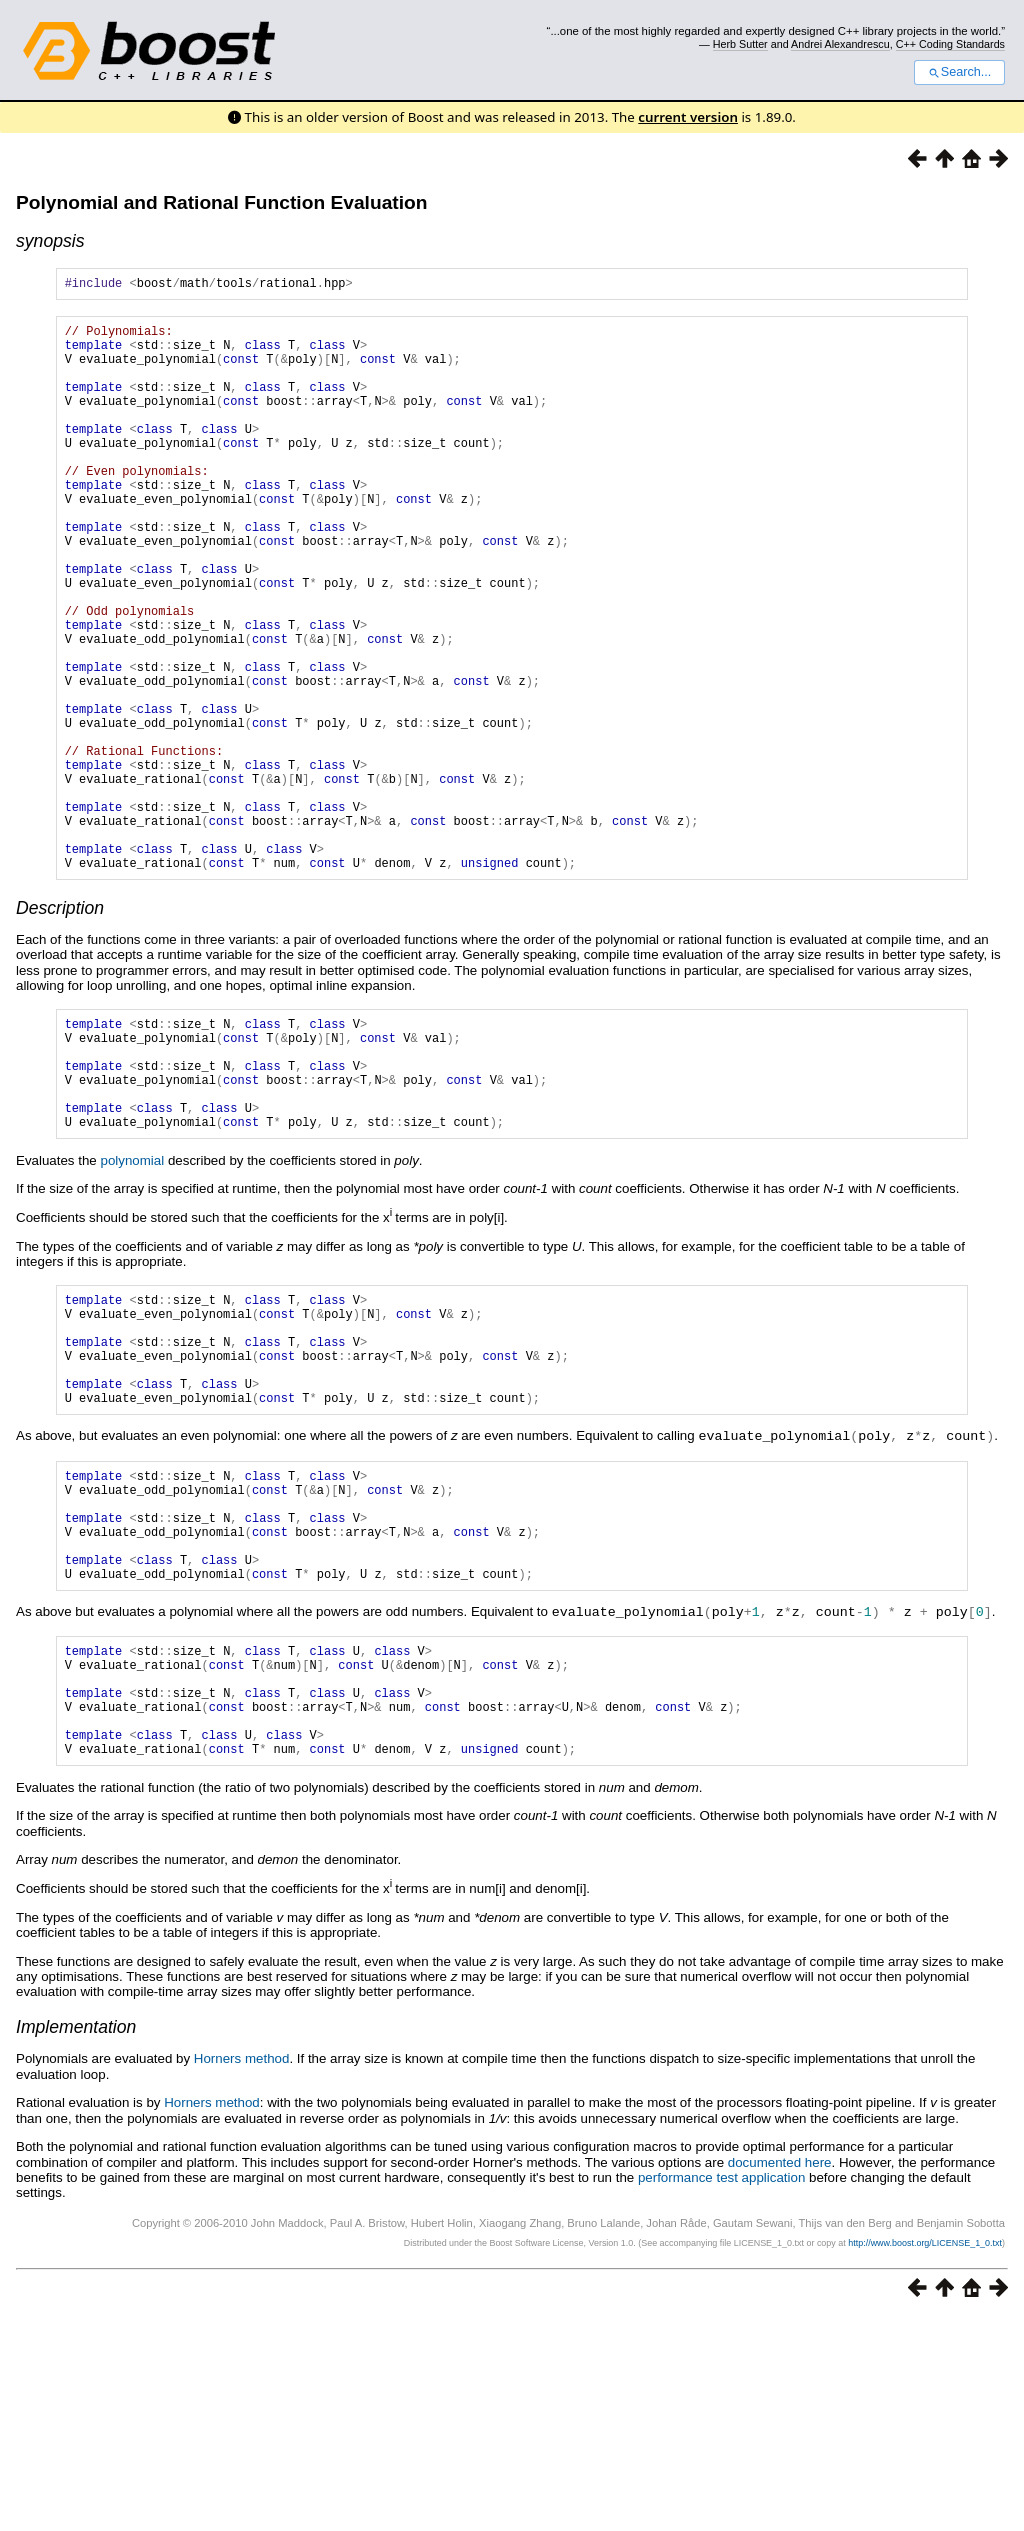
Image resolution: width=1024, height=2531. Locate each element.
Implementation (76, 2241)
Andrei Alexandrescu (840, 44)
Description (60, 1028)
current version (688, 117)
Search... (959, 72)
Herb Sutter (740, 44)
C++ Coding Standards (950, 44)
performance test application (721, 2391)
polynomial (132, 1304)
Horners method (242, 2272)
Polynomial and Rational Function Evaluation (222, 202)
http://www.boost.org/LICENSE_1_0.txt (925, 2457)
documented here (780, 2376)
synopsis (50, 241)
